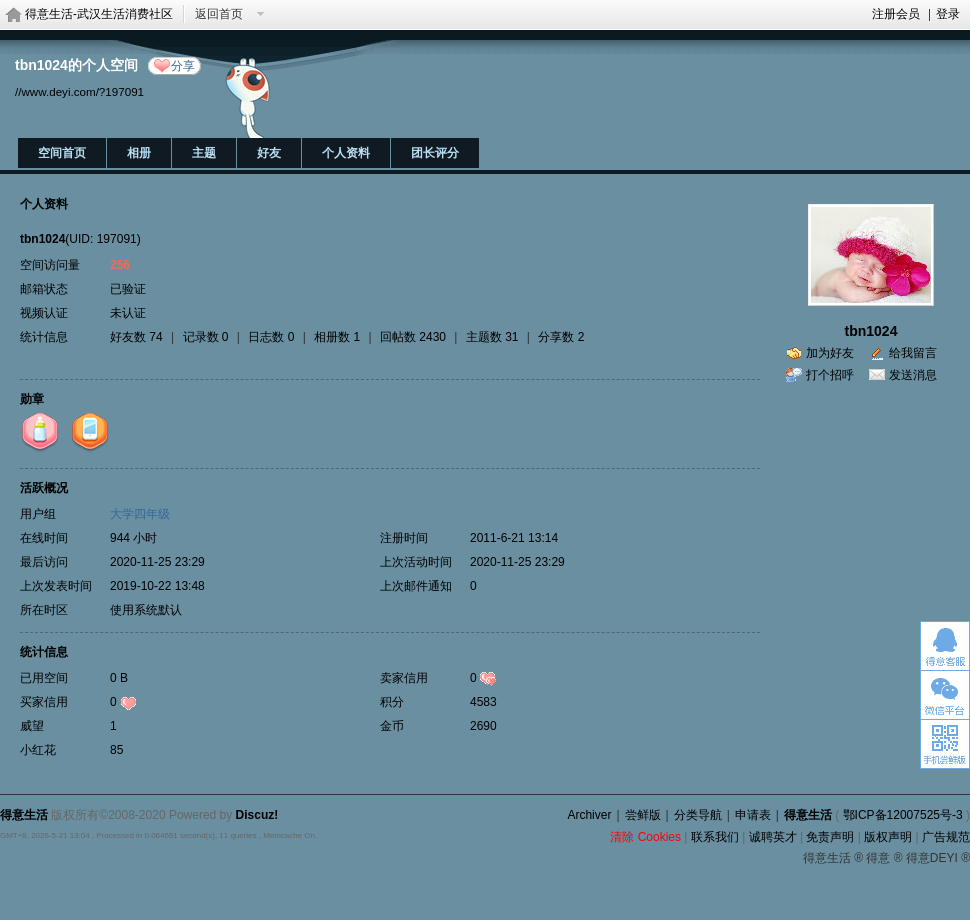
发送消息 (913, 375)
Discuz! (257, 815)
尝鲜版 (643, 815)
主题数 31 (492, 337)
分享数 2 (561, 337)
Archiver (589, 815)
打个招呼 (830, 375)
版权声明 (888, 837)
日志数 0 (271, 337)
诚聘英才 (773, 837)
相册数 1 (337, 337)
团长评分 (435, 153)
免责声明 (830, 837)
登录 (948, 14)
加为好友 (830, 353)
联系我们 (715, 837)
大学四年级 (140, 514)
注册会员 (896, 14)
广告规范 (946, 837)
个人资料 (346, 153)
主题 (204, 153)
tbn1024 (871, 331)
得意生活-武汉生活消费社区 (99, 14)
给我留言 (913, 353)
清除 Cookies (645, 837)
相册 (139, 153)
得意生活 (808, 815)
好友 (269, 153)
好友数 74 (136, 337)
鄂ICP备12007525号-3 (903, 815)
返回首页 (219, 14)
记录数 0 (206, 337)
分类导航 (698, 815)
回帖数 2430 (413, 337)
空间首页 (62, 153)
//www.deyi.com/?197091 (79, 91)
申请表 (753, 815)
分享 (183, 66)
